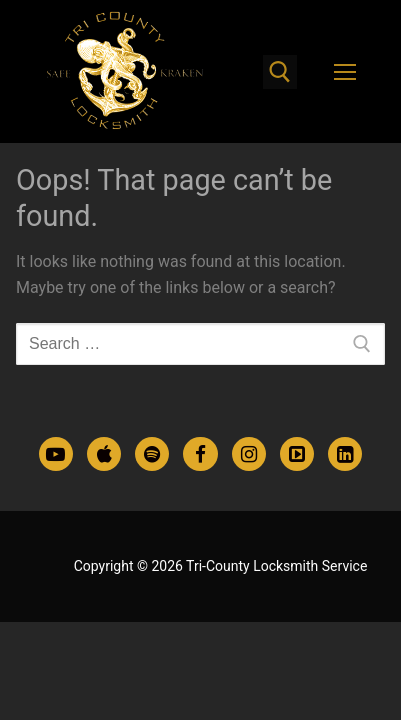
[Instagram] (249, 454)
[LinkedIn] (345, 454)
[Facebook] (200, 454)
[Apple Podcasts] (104, 454)
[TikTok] (297, 454)
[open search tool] (280, 72)
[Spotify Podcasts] (152, 454)
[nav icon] (345, 72)
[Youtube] (56, 454)
